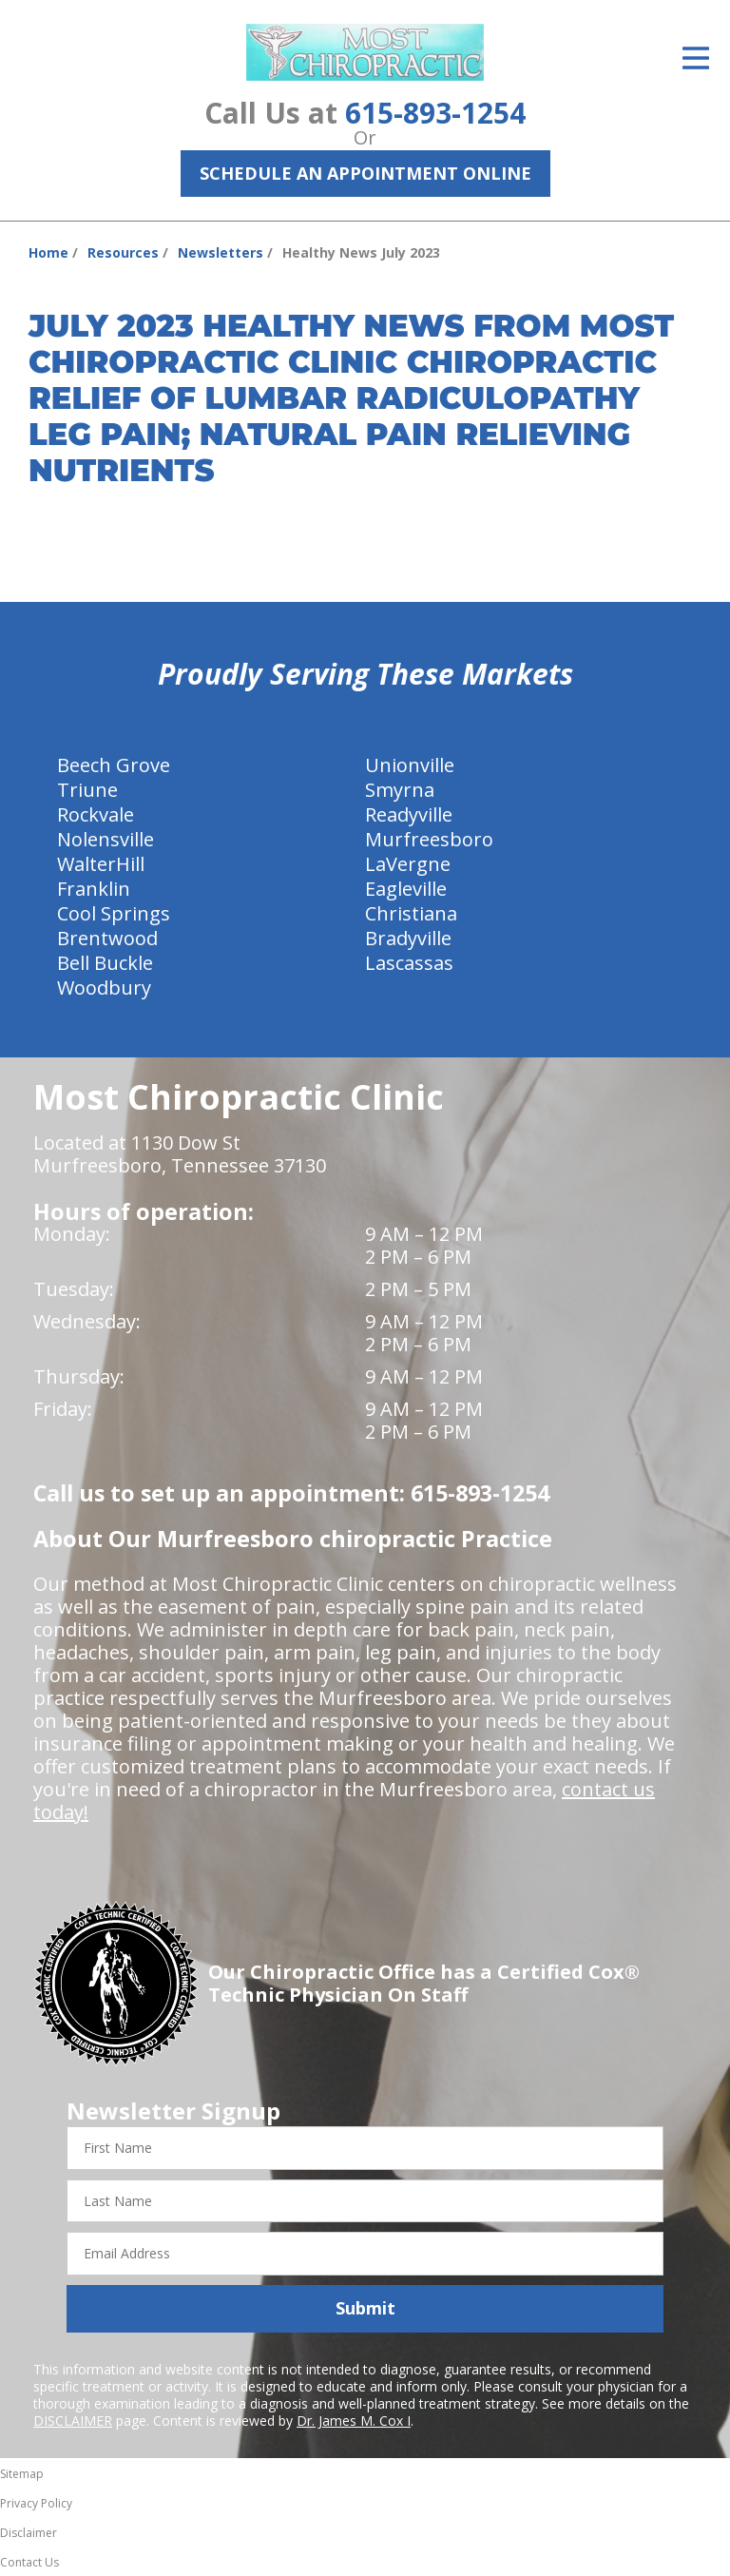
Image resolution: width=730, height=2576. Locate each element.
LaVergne (408, 864)
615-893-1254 (435, 112)
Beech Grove (113, 765)
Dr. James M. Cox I (354, 2420)
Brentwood (107, 938)
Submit (365, 2307)
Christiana (411, 913)
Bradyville (408, 938)
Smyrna (399, 790)
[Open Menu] (696, 58)
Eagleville (406, 888)
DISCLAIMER (72, 2420)
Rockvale (95, 814)
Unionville (409, 765)
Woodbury (104, 987)
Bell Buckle (105, 963)
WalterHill (100, 864)
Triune (87, 790)
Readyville (408, 814)
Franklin (93, 888)
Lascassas (409, 963)
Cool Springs (113, 913)
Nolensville (105, 839)
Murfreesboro (429, 839)
